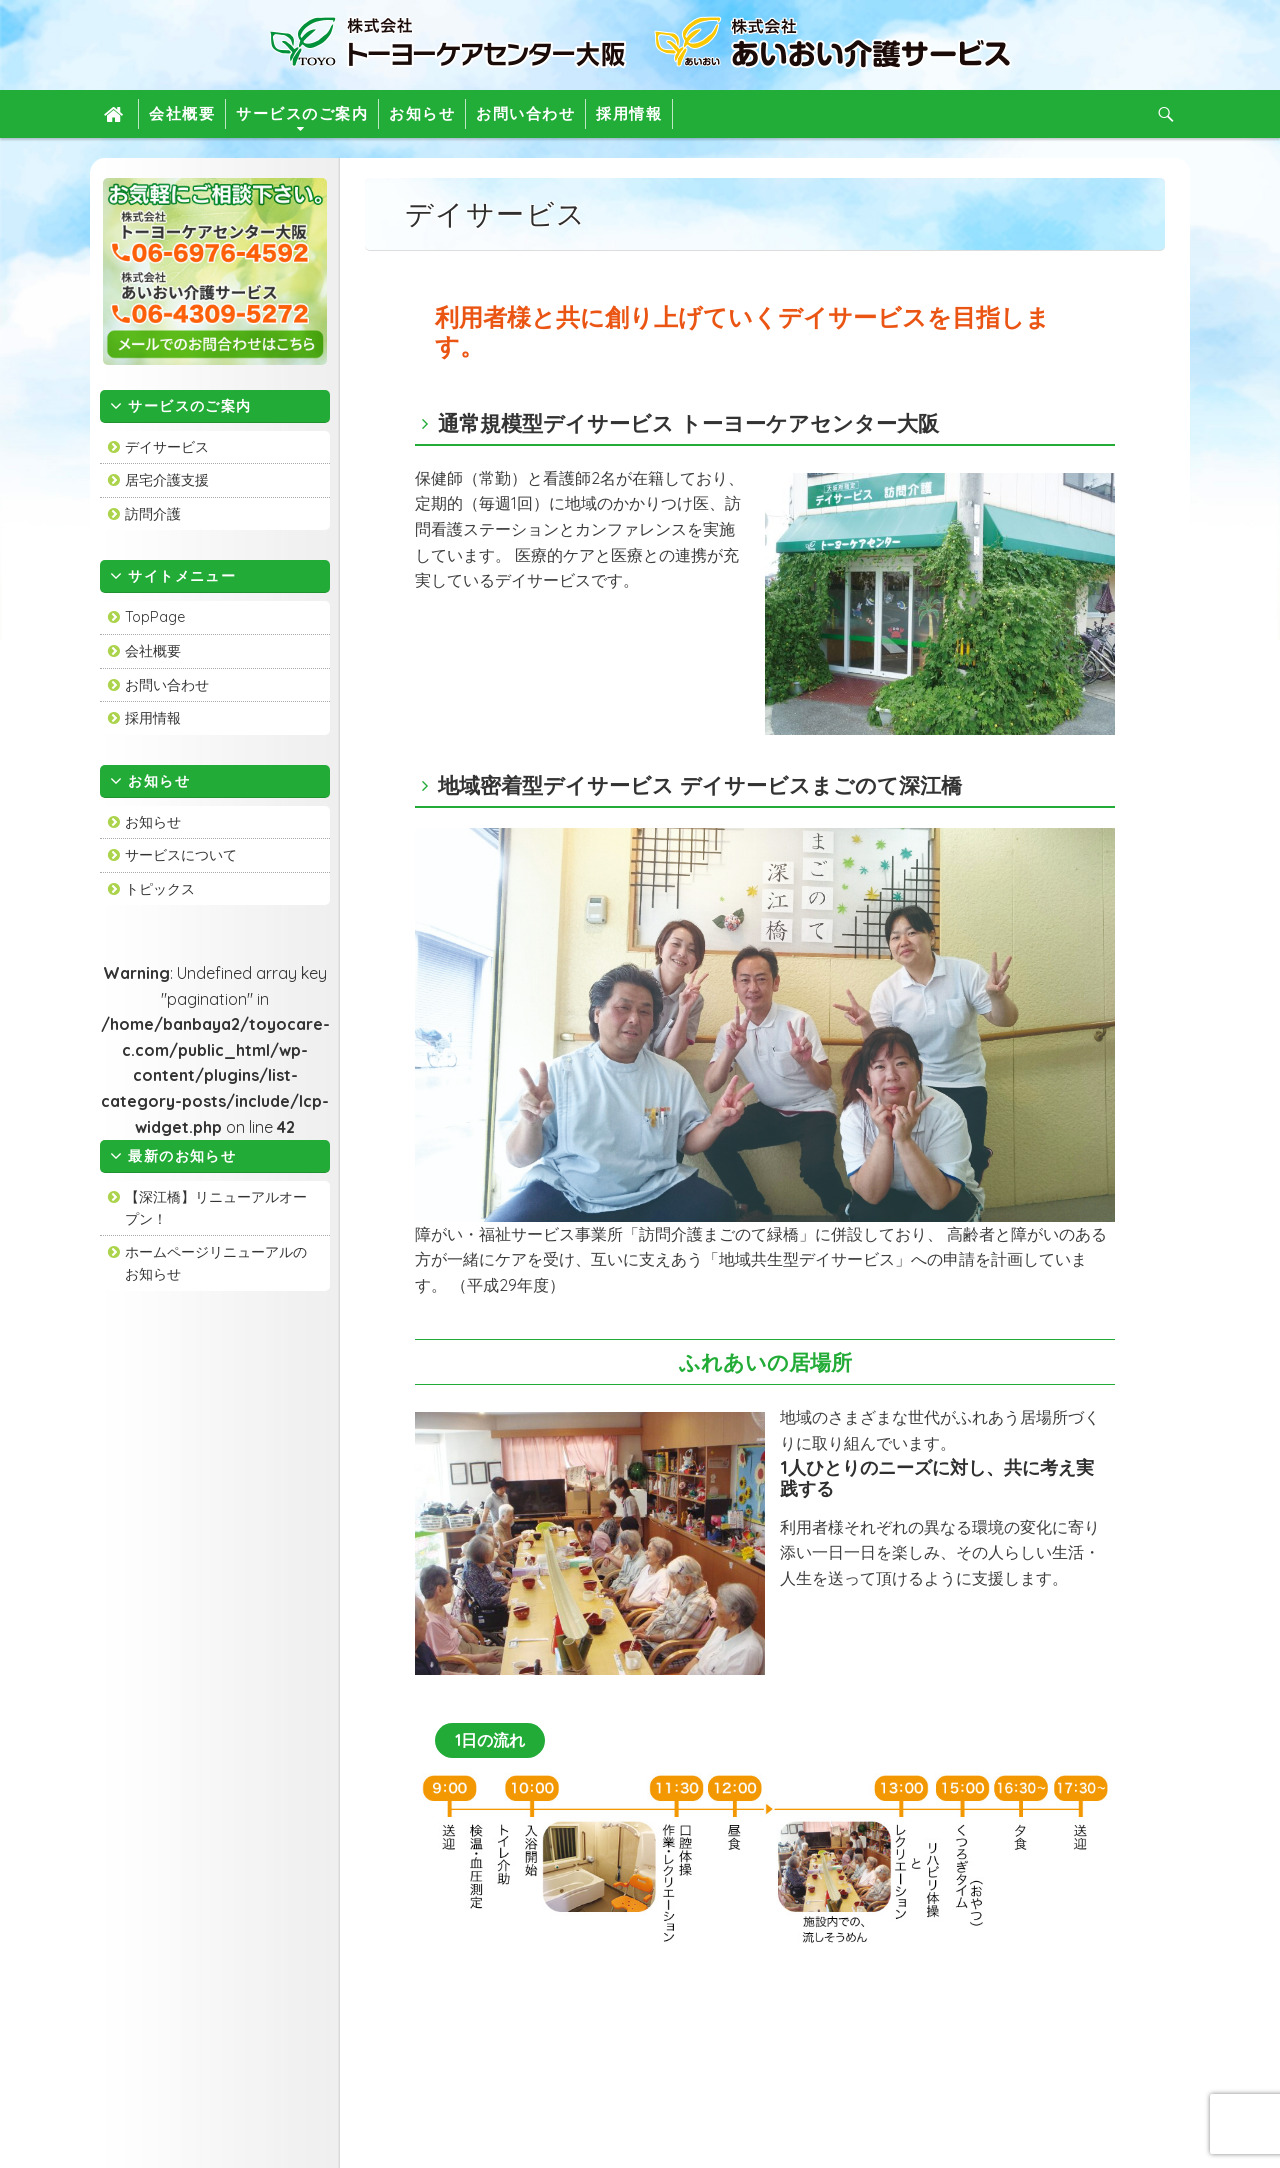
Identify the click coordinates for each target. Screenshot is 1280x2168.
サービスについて (181, 855)
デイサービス (167, 447)
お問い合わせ (525, 113)
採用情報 (629, 113)
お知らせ (422, 113)
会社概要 (182, 113)
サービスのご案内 (302, 113)
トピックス (160, 889)
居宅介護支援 (167, 480)
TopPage (155, 617)
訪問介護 (153, 514)
